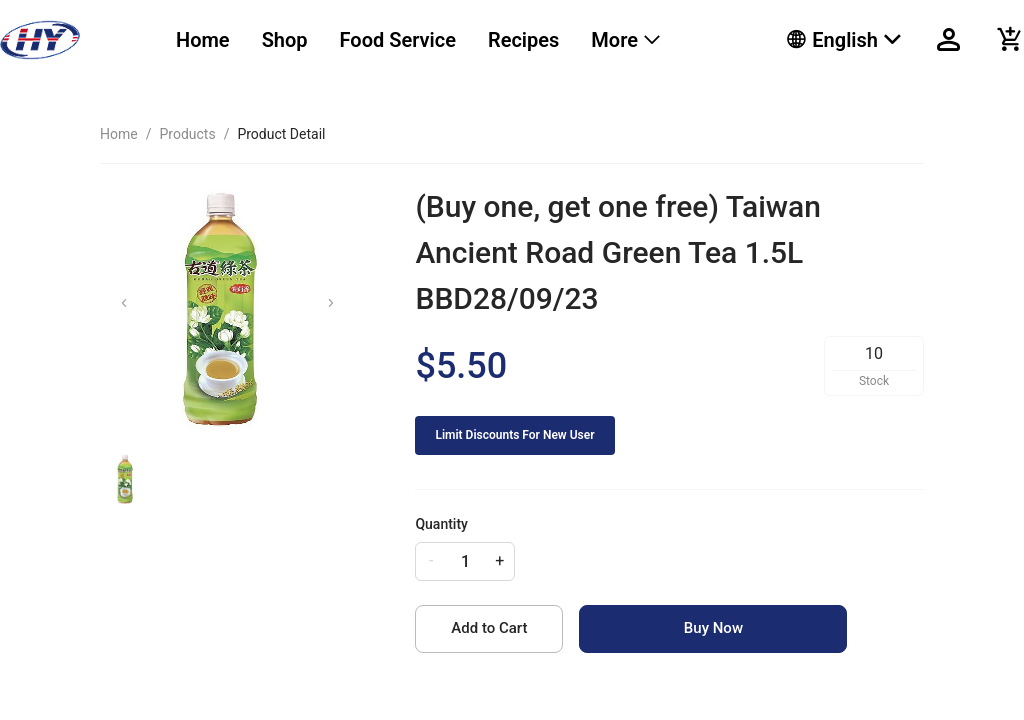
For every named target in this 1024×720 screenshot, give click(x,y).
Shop (285, 40)
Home (203, 40)
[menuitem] (203, 40)
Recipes (523, 40)
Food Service (398, 40)
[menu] (456, 40)
